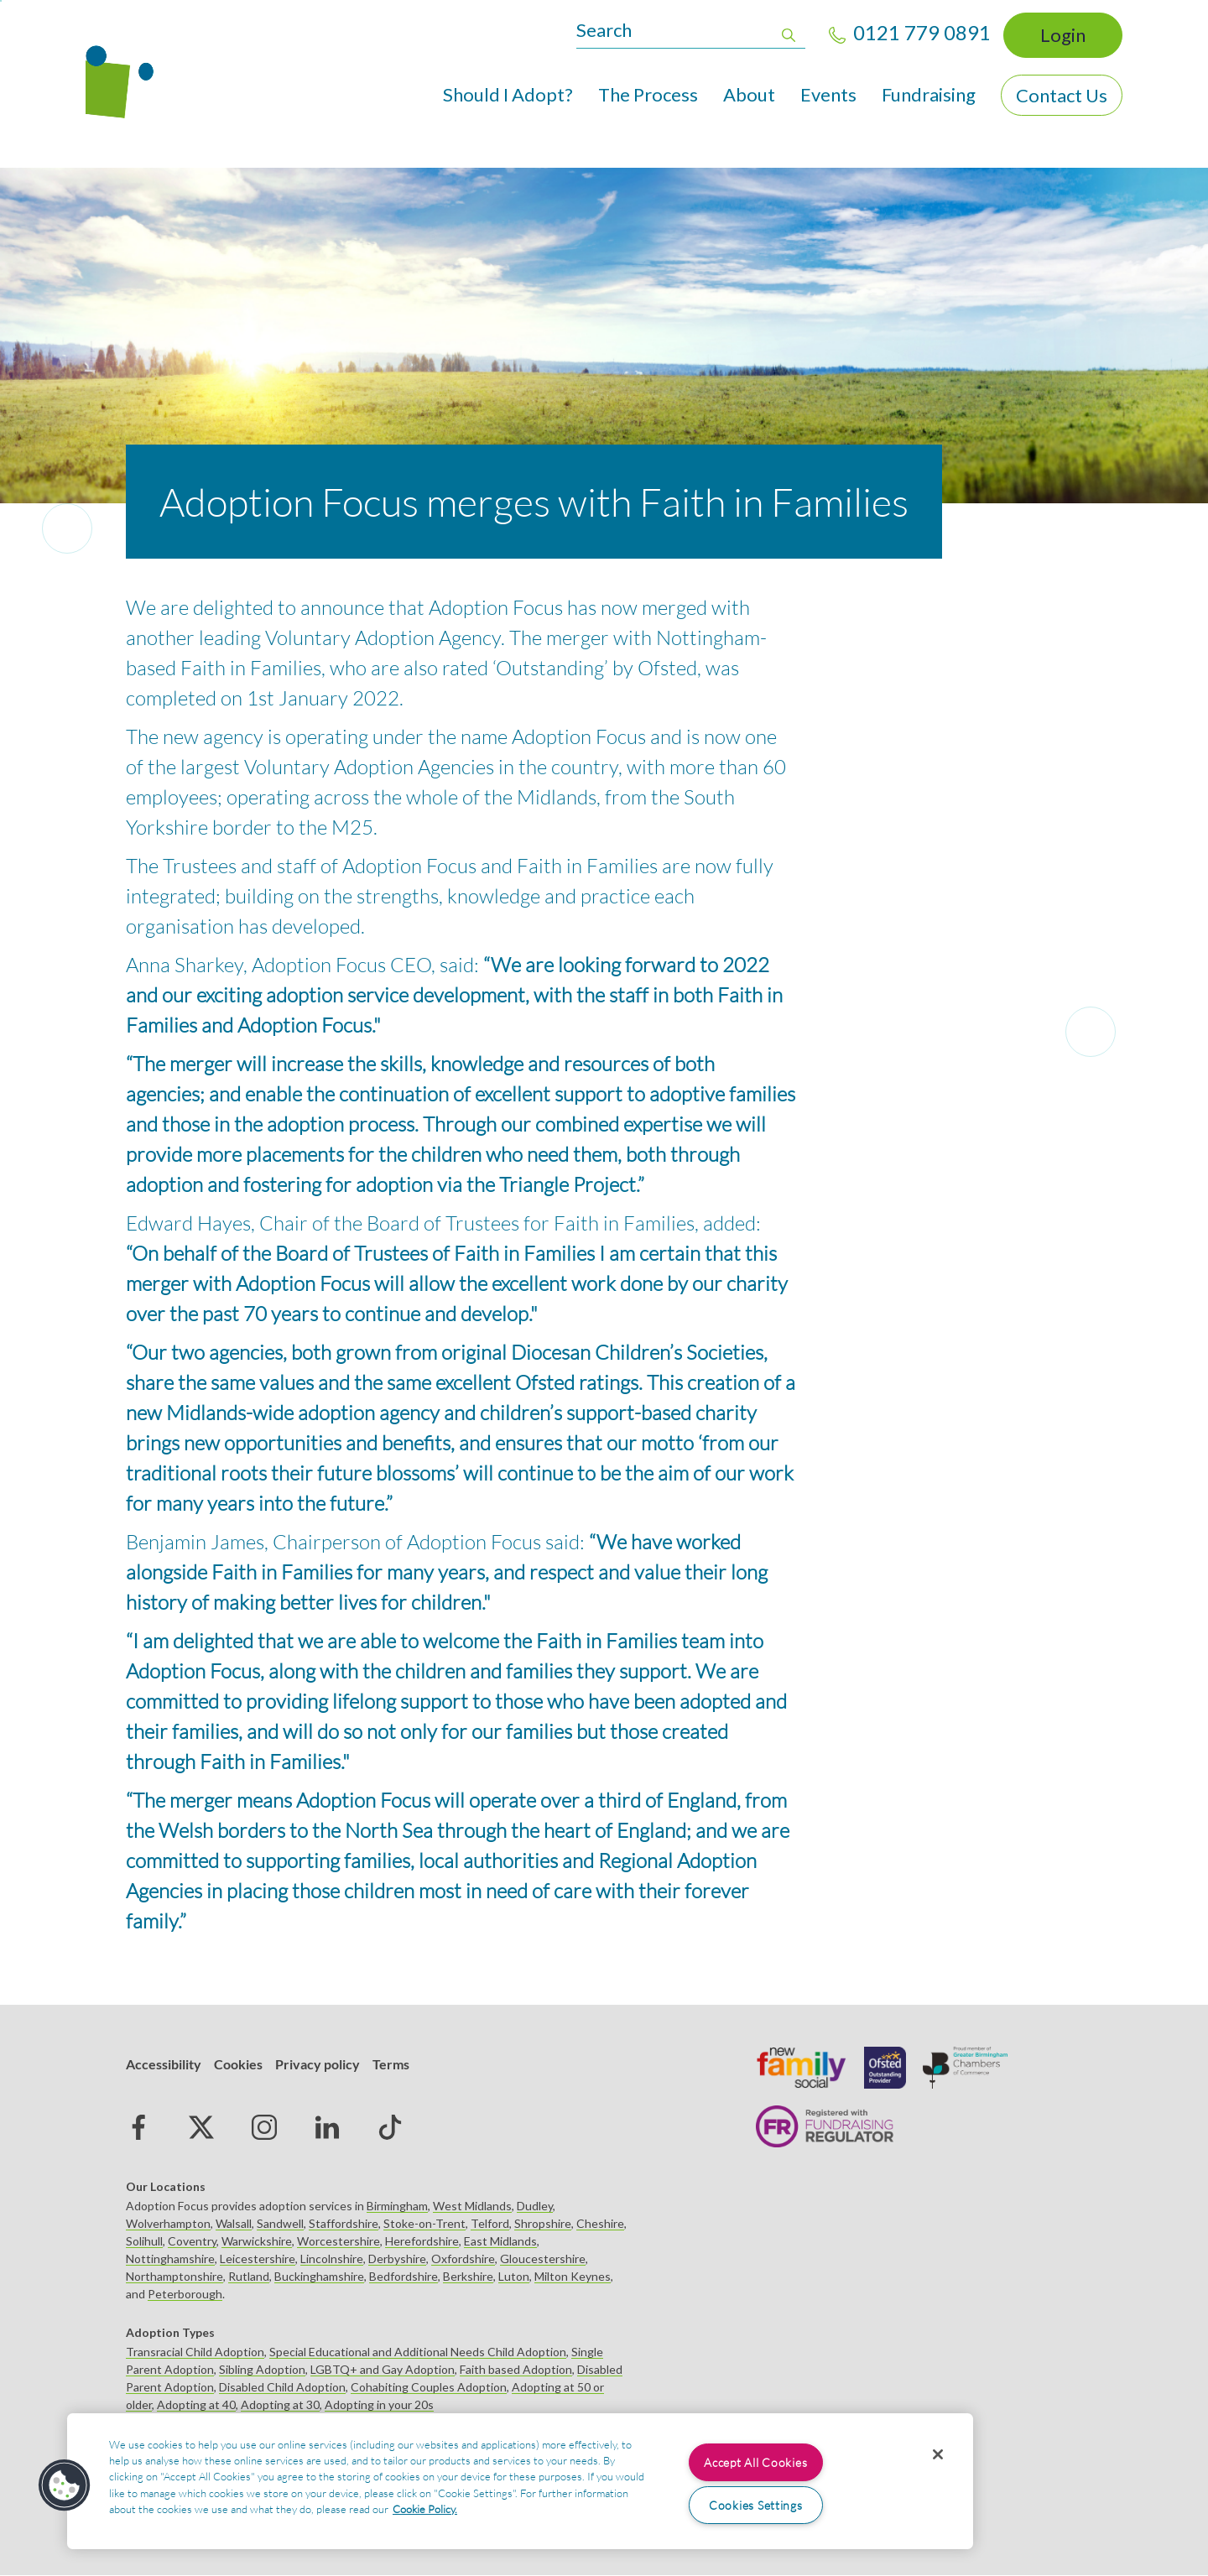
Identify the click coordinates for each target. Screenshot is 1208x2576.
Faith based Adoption (516, 2369)
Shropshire (542, 2223)
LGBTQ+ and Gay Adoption (382, 2369)
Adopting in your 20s (379, 2404)
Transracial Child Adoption (195, 2351)
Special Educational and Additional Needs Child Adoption (417, 2351)
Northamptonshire (174, 2276)
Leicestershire (257, 2258)
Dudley (535, 2206)
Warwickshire (256, 2241)
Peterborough (185, 2294)
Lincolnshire (331, 2258)
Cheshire (600, 2223)
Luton (513, 2276)
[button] (64, 2485)
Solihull (144, 2241)
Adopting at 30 (280, 2404)
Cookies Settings (756, 2505)
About (749, 94)
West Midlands (472, 2206)
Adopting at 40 (196, 2404)
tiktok (390, 2127)
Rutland (248, 2276)
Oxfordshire (463, 2258)
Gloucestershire (543, 2258)
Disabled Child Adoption (282, 2387)
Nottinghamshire (170, 2258)
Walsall (234, 2223)
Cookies (238, 2064)
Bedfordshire (403, 2276)
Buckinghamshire (319, 2276)
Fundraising (929, 94)
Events (828, 94)
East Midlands (500, 2241)
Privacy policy (317, 2064)
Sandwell (280, 2223)
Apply (788, 33)
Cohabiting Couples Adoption (429, 2387)
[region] (520, 2481)
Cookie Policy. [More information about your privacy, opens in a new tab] (425, 2509)
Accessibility (163, 2064)
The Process (648, 94)
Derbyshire (397, 2258)
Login (1063, 34)
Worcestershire (338, 2241)
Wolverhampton (168, 2223)
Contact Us (1061, 95)
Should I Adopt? (508, 94)
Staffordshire (343, 2223)
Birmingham (397, 2206)
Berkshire (468, 2276)
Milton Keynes (572, 2276)
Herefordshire (422, 2241)
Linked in (327, 2127)
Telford (490, 2223)
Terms (390, 2064)
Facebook (138, 2127)
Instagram (264, 2127)
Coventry (192, 2241)
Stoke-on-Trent (424, 2223)
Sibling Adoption (262, 2369)
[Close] (937, 2454)
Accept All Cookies (755, 2462)
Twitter (201, 2127)
